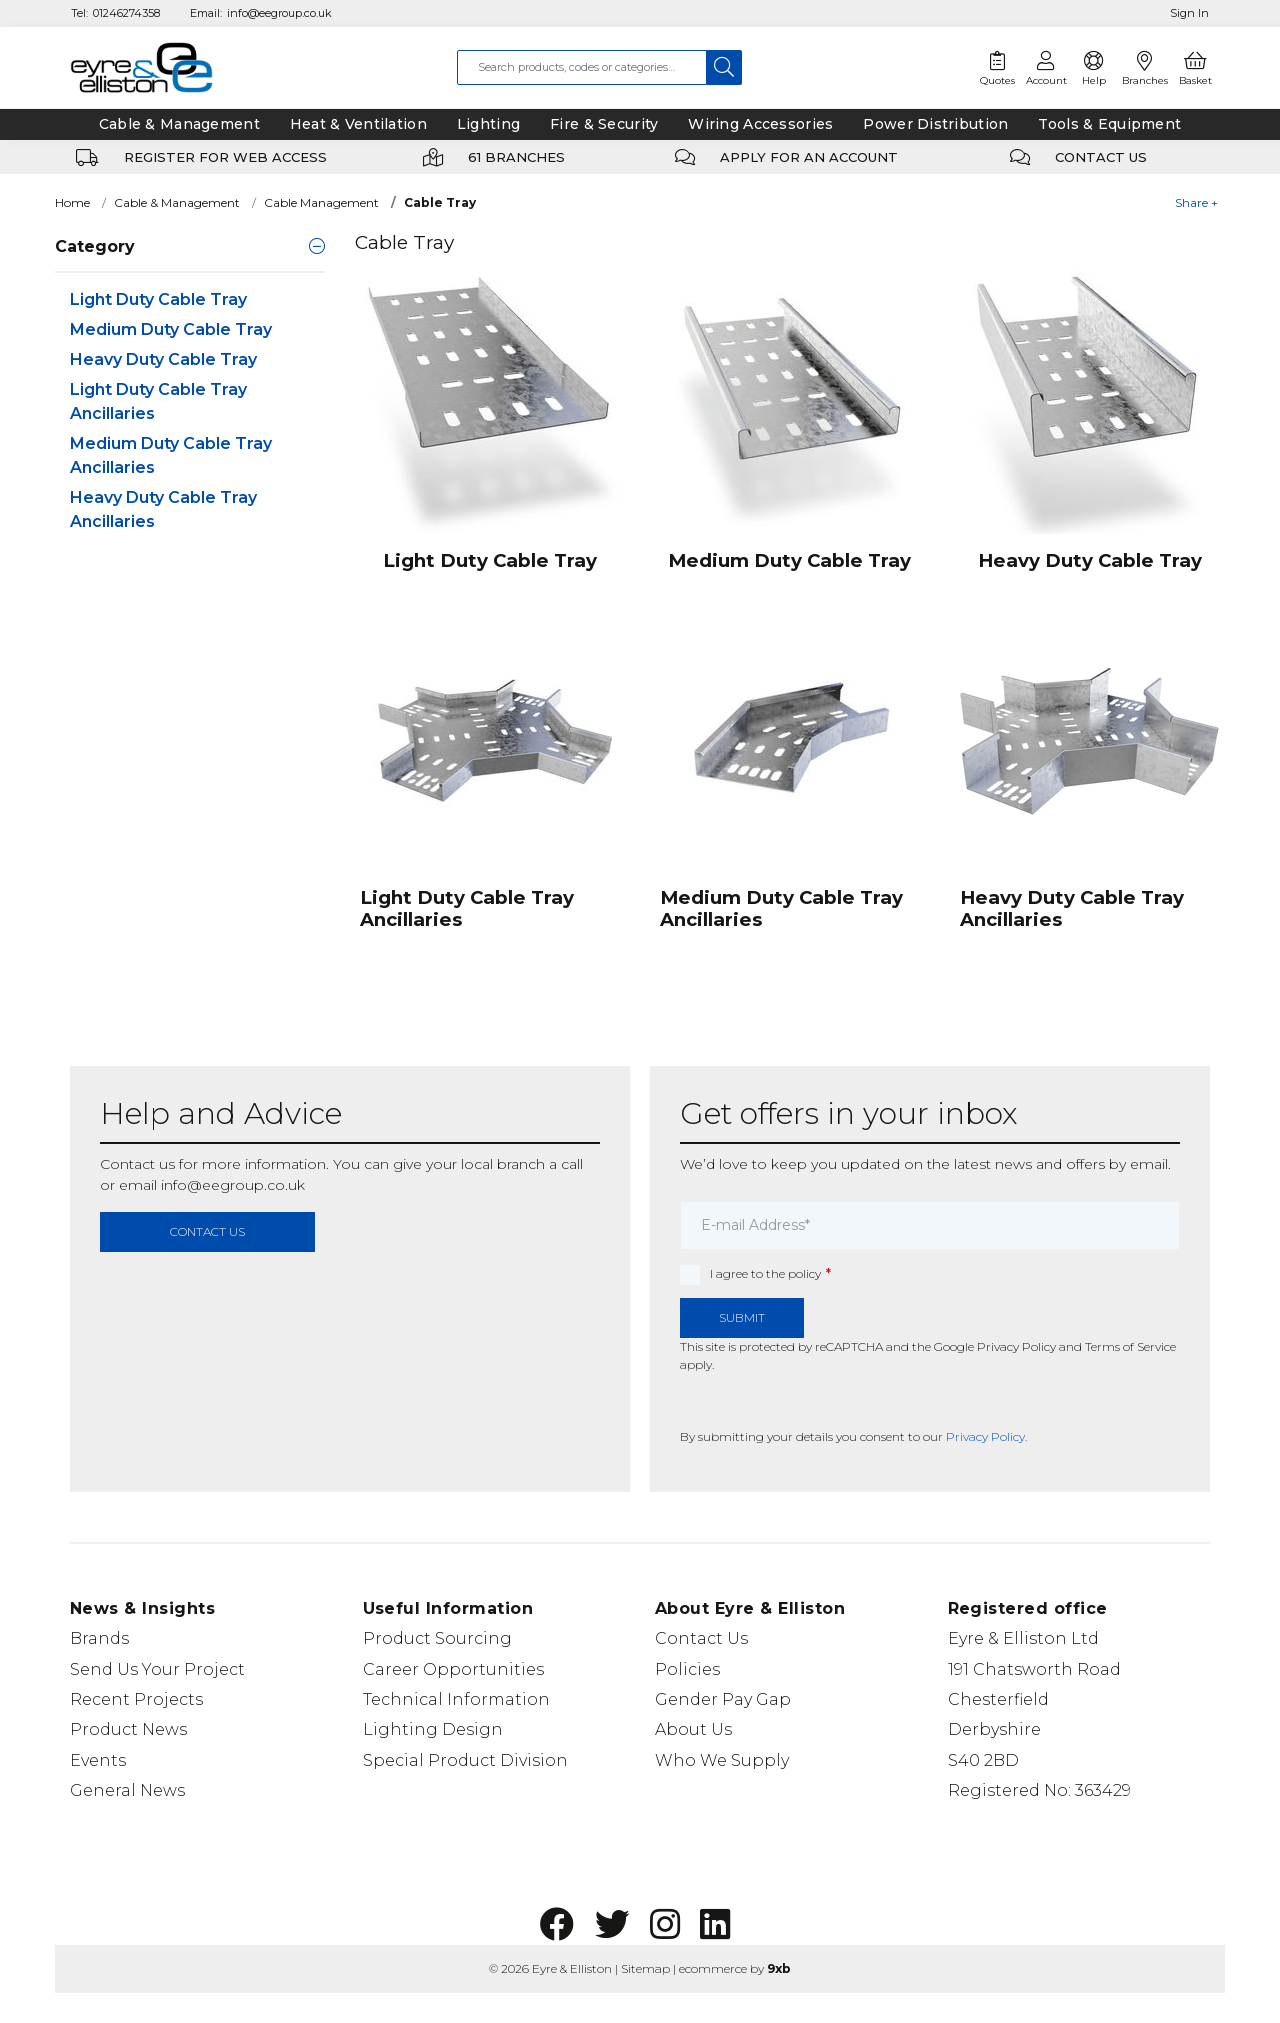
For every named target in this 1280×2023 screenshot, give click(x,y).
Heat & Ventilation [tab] (358, 124)
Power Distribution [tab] (935, 124)
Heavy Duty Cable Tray (163, 359)
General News (127, 1790)
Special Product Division (465, 1760)
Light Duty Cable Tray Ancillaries (158, 401)
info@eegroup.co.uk (279, 13)
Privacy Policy (1016, 1346)
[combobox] (582, 67)
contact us (207, 1231)
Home (72, 202)
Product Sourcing (437, 1638)
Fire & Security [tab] (604, 124)
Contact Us (701, 1638)
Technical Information (456, 1699)
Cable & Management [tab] (179, 124)
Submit (742, 1317)
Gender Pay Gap (723, 1699)
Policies (687, 1669)
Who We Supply (722, 1760)
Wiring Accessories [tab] (760, 124)
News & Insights (142, 1608)
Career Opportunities (453, 1669)
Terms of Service (1130, 1346)
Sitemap (645, 1968)
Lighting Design (433, 1729)
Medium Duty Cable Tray (171, 329)
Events (98, 1760)
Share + (1196, 202)
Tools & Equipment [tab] (1109, 124)
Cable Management (321, 202)
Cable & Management (177, 202)
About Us (693, 1729)
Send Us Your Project (157, 1669)
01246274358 (126, 13)
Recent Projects (136, 1699)
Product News (128, 1729)
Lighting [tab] (488, 124)
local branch (503, 1164)
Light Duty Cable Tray (158, 299)
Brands (99, 1638)
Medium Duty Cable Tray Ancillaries (171, 455)
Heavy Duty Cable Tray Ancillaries (163, 509)
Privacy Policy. (986, 1436)
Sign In (1189, 13)
